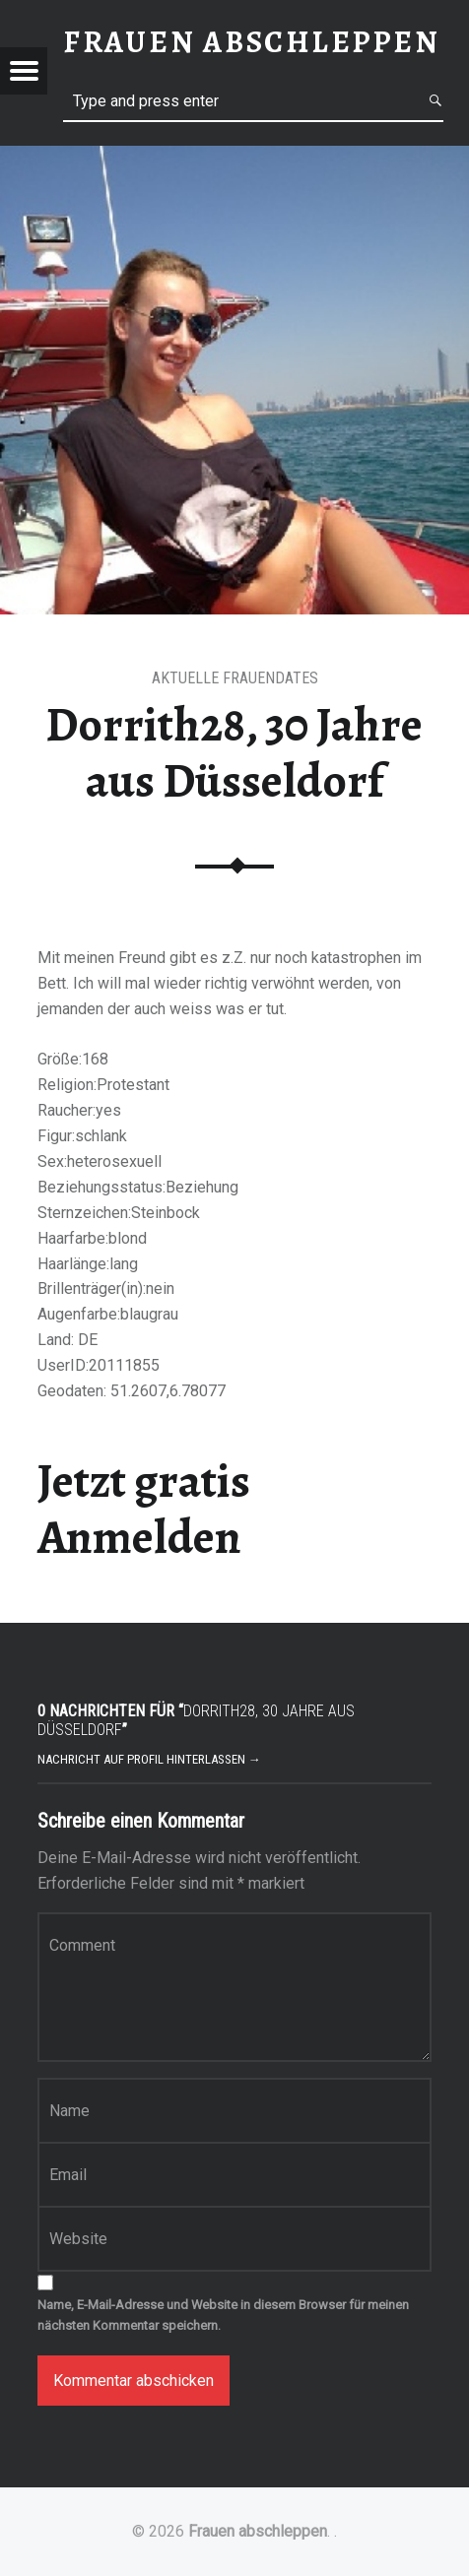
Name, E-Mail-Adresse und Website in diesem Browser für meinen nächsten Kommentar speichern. (223, 2315)
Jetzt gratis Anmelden (143, 1509)
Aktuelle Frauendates (235, 678)
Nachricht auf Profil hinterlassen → (149, 1759)
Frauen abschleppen (257, 2531)
